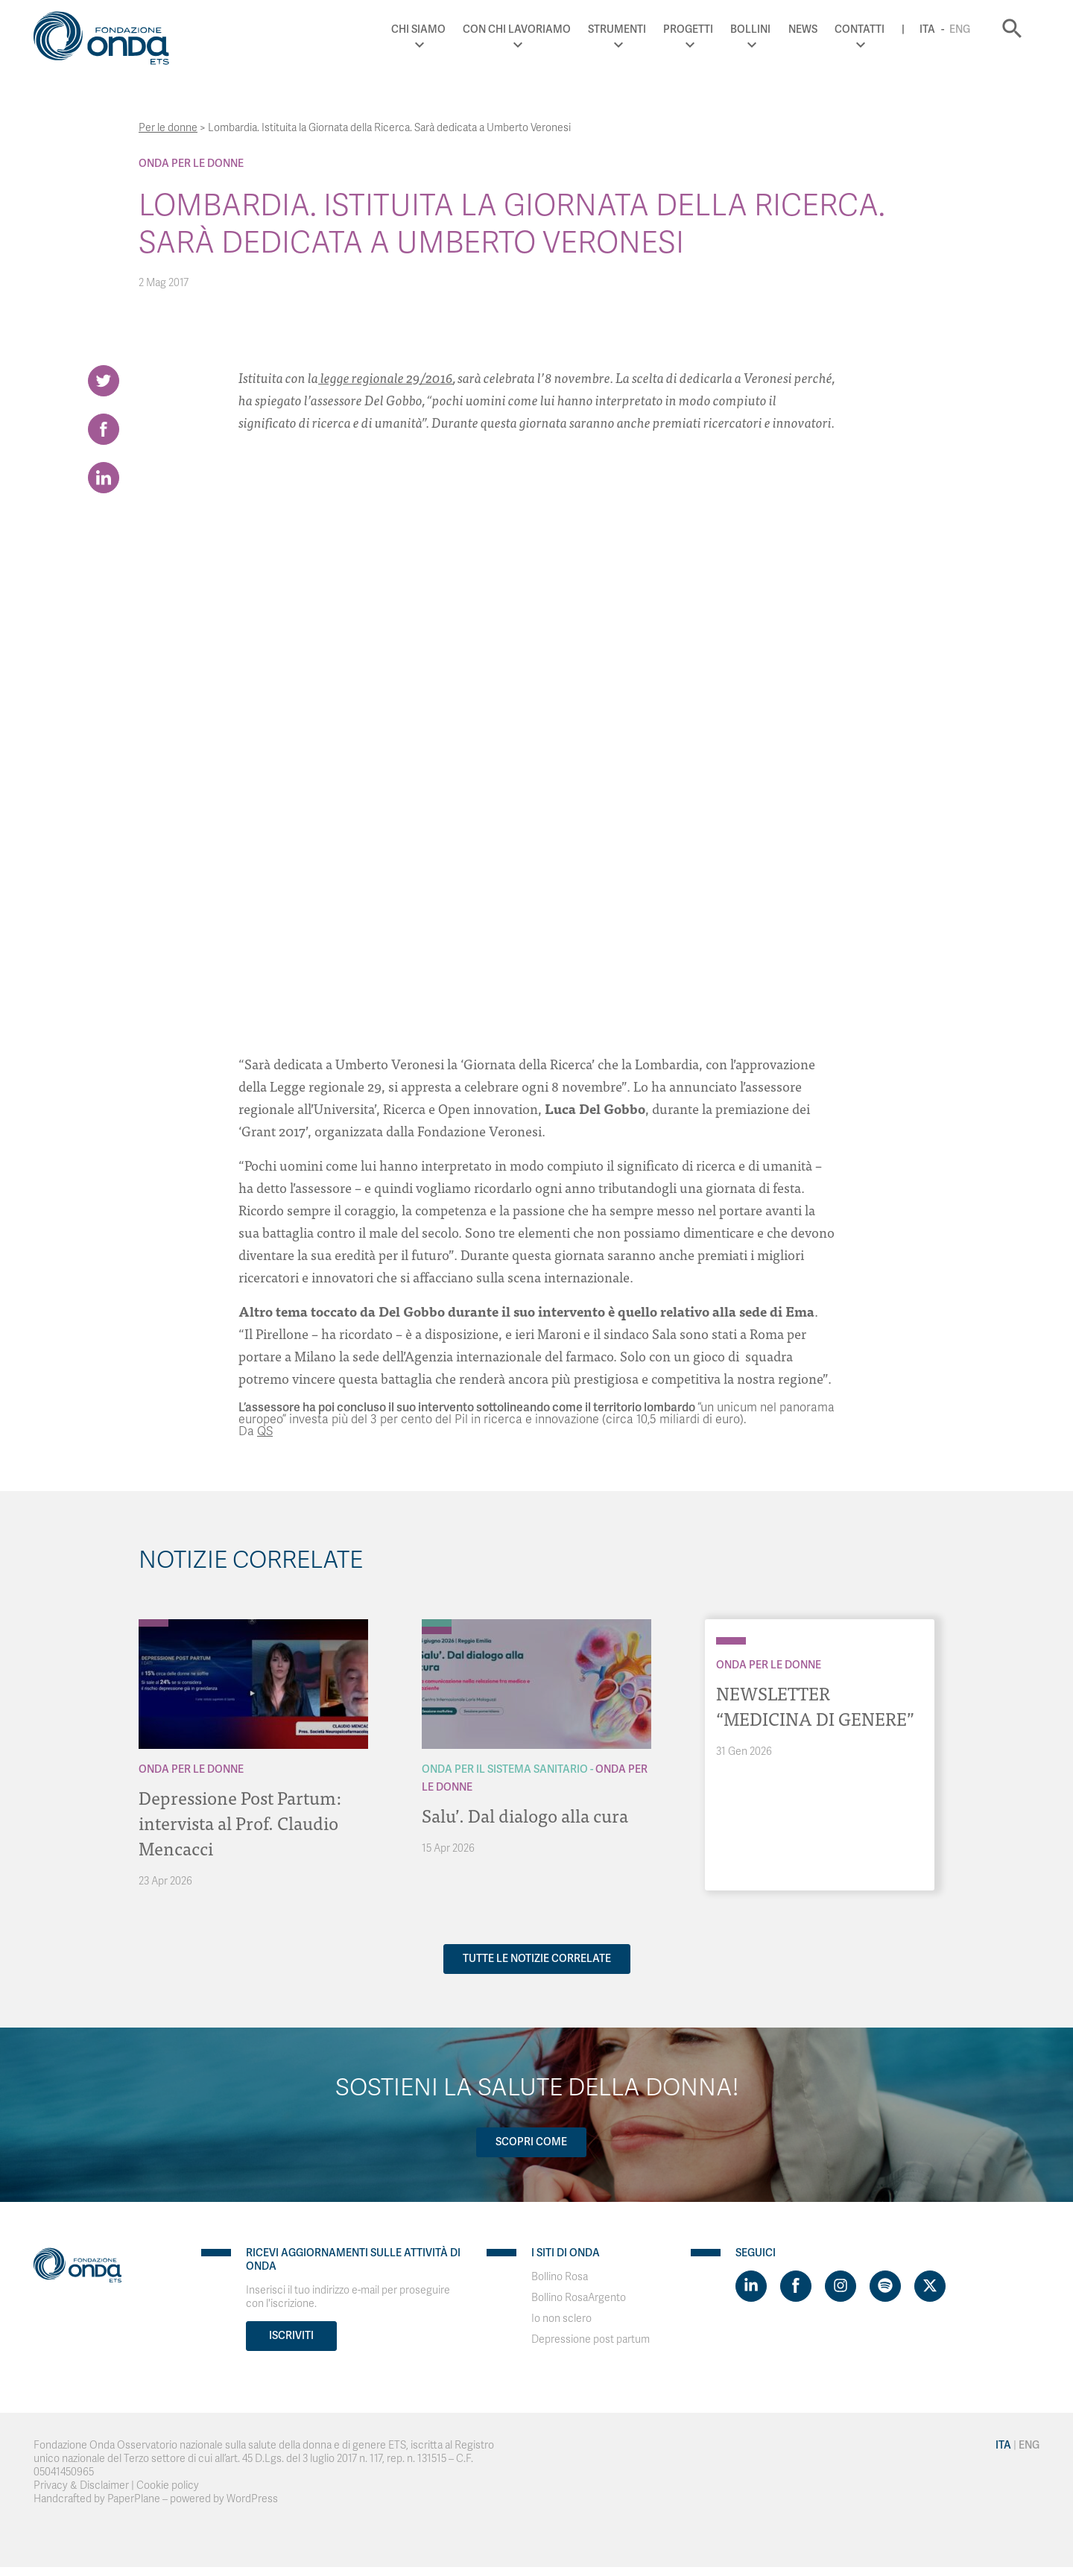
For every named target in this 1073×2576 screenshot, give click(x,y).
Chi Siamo (418, 29)
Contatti (859, 29)
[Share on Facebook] (103, 429)
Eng (959, 29)
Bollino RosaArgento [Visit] (578, 2297)
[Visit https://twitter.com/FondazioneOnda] (930, 2286)
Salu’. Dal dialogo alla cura (525, 1814)
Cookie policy (167, 2485)
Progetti (688, 29)
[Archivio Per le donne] (153, 1623)
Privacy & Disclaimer (81, 2485)
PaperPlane (133, 2499)
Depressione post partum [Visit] (590, 2339)
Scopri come (531, 2142)
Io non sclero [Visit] (561, 2318)
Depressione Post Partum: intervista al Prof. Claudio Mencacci (240, 1822)
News (802, 29)
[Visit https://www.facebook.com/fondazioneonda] (796, 2286)
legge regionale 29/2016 (385, 377)
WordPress (252, 2499)
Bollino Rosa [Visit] (559, 2276)
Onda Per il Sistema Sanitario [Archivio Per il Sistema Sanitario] (505, 1769)
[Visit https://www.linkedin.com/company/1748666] (751, 2286)
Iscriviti (291, 2335)
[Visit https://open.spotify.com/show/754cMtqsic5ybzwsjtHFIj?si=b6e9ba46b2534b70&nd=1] (885, 2286)
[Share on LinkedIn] (103, 478)
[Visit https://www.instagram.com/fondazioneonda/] (840, 2286)
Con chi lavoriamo (517, 29)
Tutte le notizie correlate (537, 1958)
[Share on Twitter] (103, 381)
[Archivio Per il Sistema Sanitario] (437, 1623)
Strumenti (617, 29)
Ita (927, 29)
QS (265, 1431)
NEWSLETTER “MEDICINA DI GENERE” (815, 1705)
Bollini (750, 29)
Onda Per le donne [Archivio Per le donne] (191, 163)
